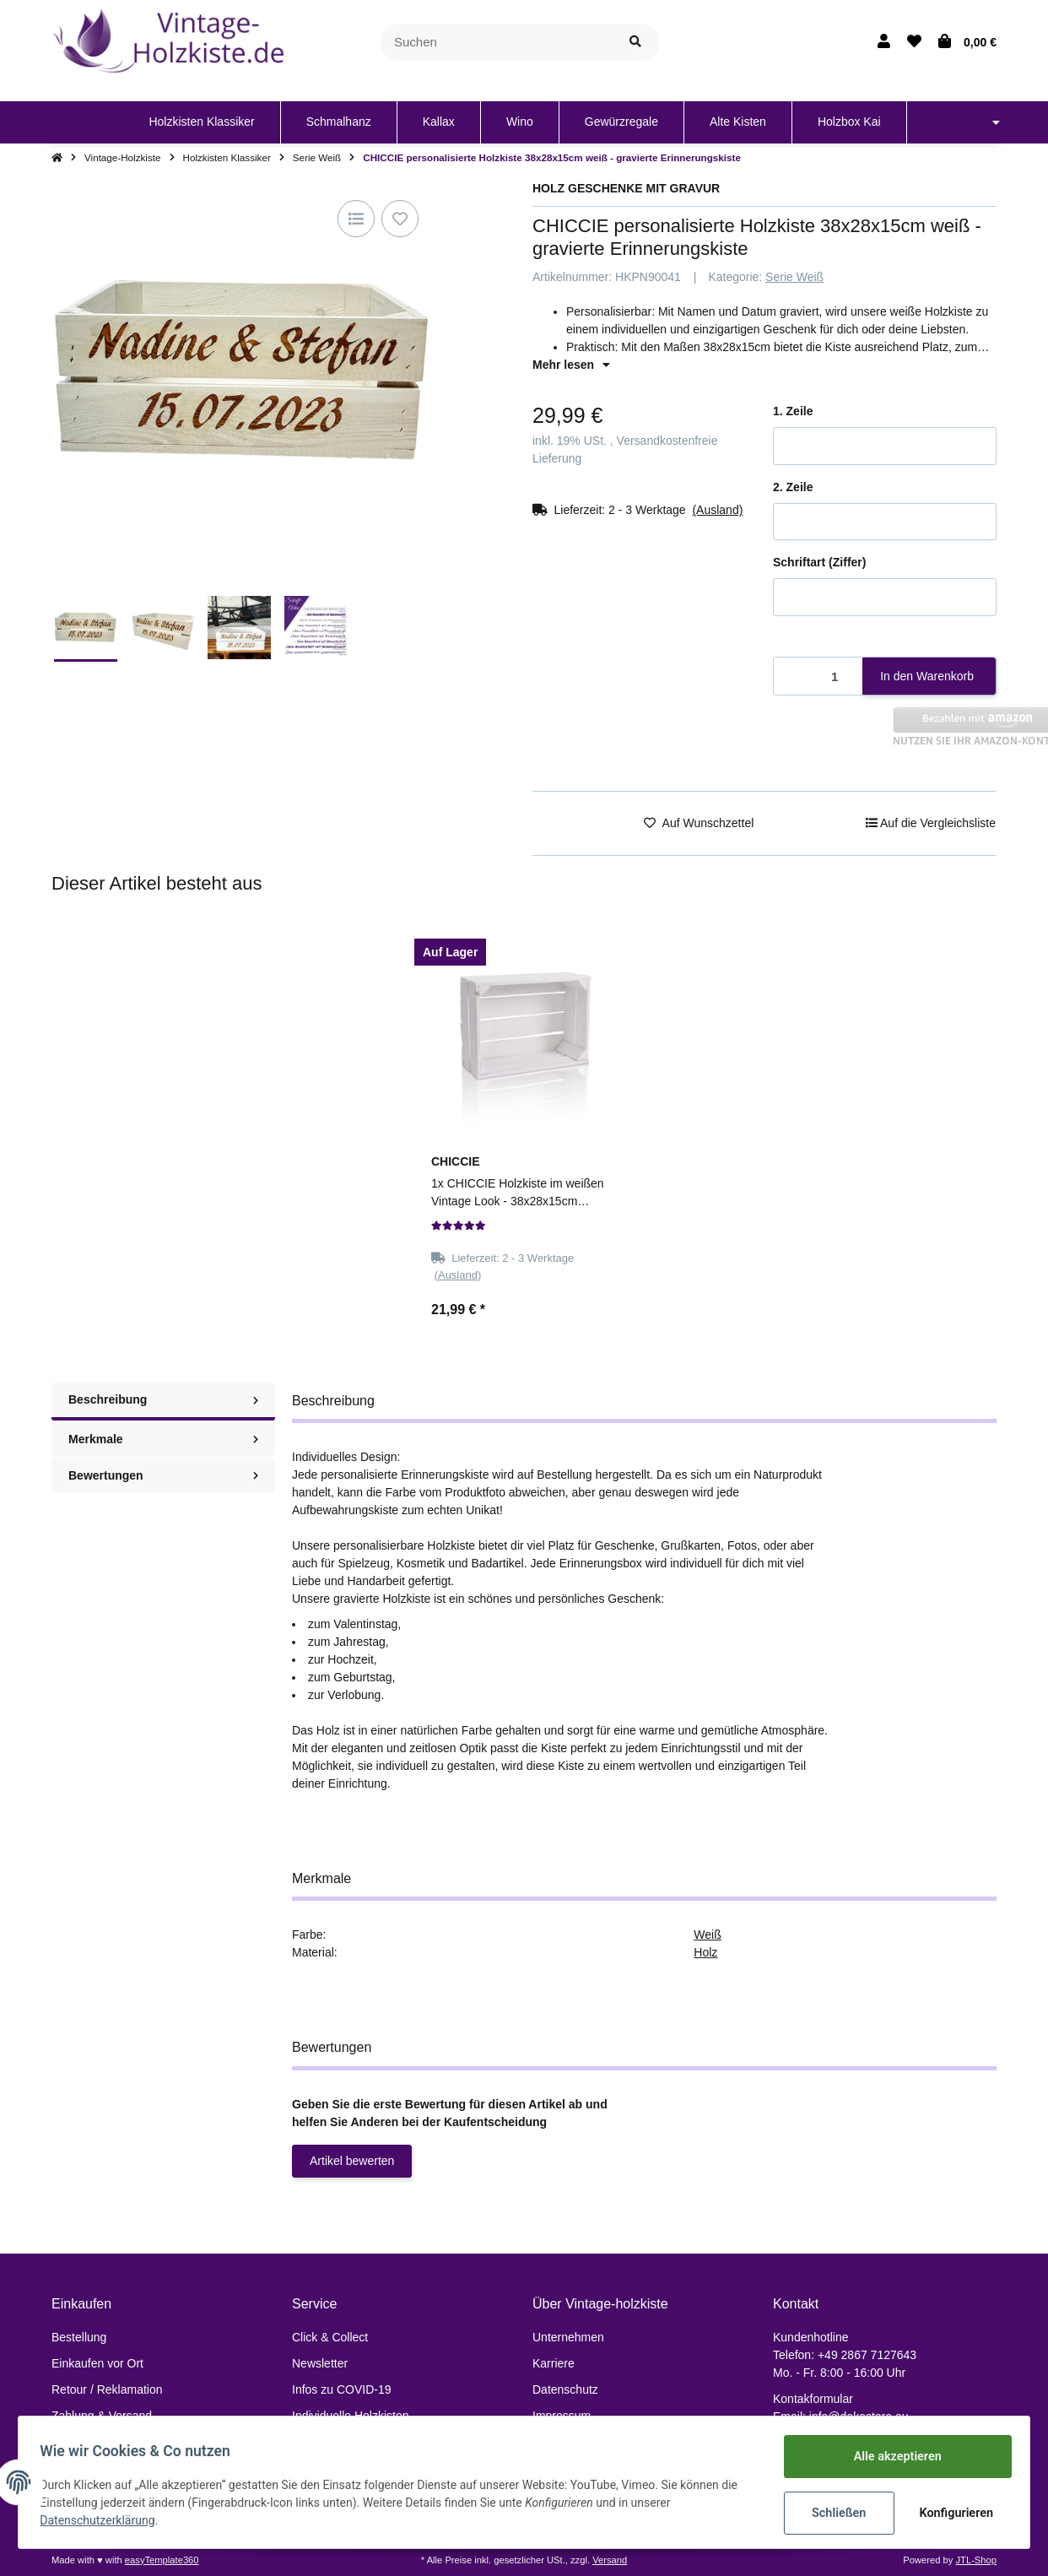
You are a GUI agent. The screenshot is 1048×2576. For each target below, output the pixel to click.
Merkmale (163, 1439)
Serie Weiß (794, 277)
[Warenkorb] (967, 42)
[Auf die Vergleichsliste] (356, 218)
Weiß (707, 1934)
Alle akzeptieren (891, 2457)
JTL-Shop (976, 2560)
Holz (705, 1952)
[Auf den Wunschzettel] (400, 218)
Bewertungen (163, 1475)
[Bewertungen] (458, 1226)
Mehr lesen (571, 364)
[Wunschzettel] (914, 42)
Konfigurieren (952, 2512)
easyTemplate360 (162, 2560)
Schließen (833, 2512)
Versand (609, 2560)
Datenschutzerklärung (103, 2521)
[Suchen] (497, 43)
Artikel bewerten (352, 2160)
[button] (884, 42)
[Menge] (818, 676)
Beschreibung (163, 1399)
